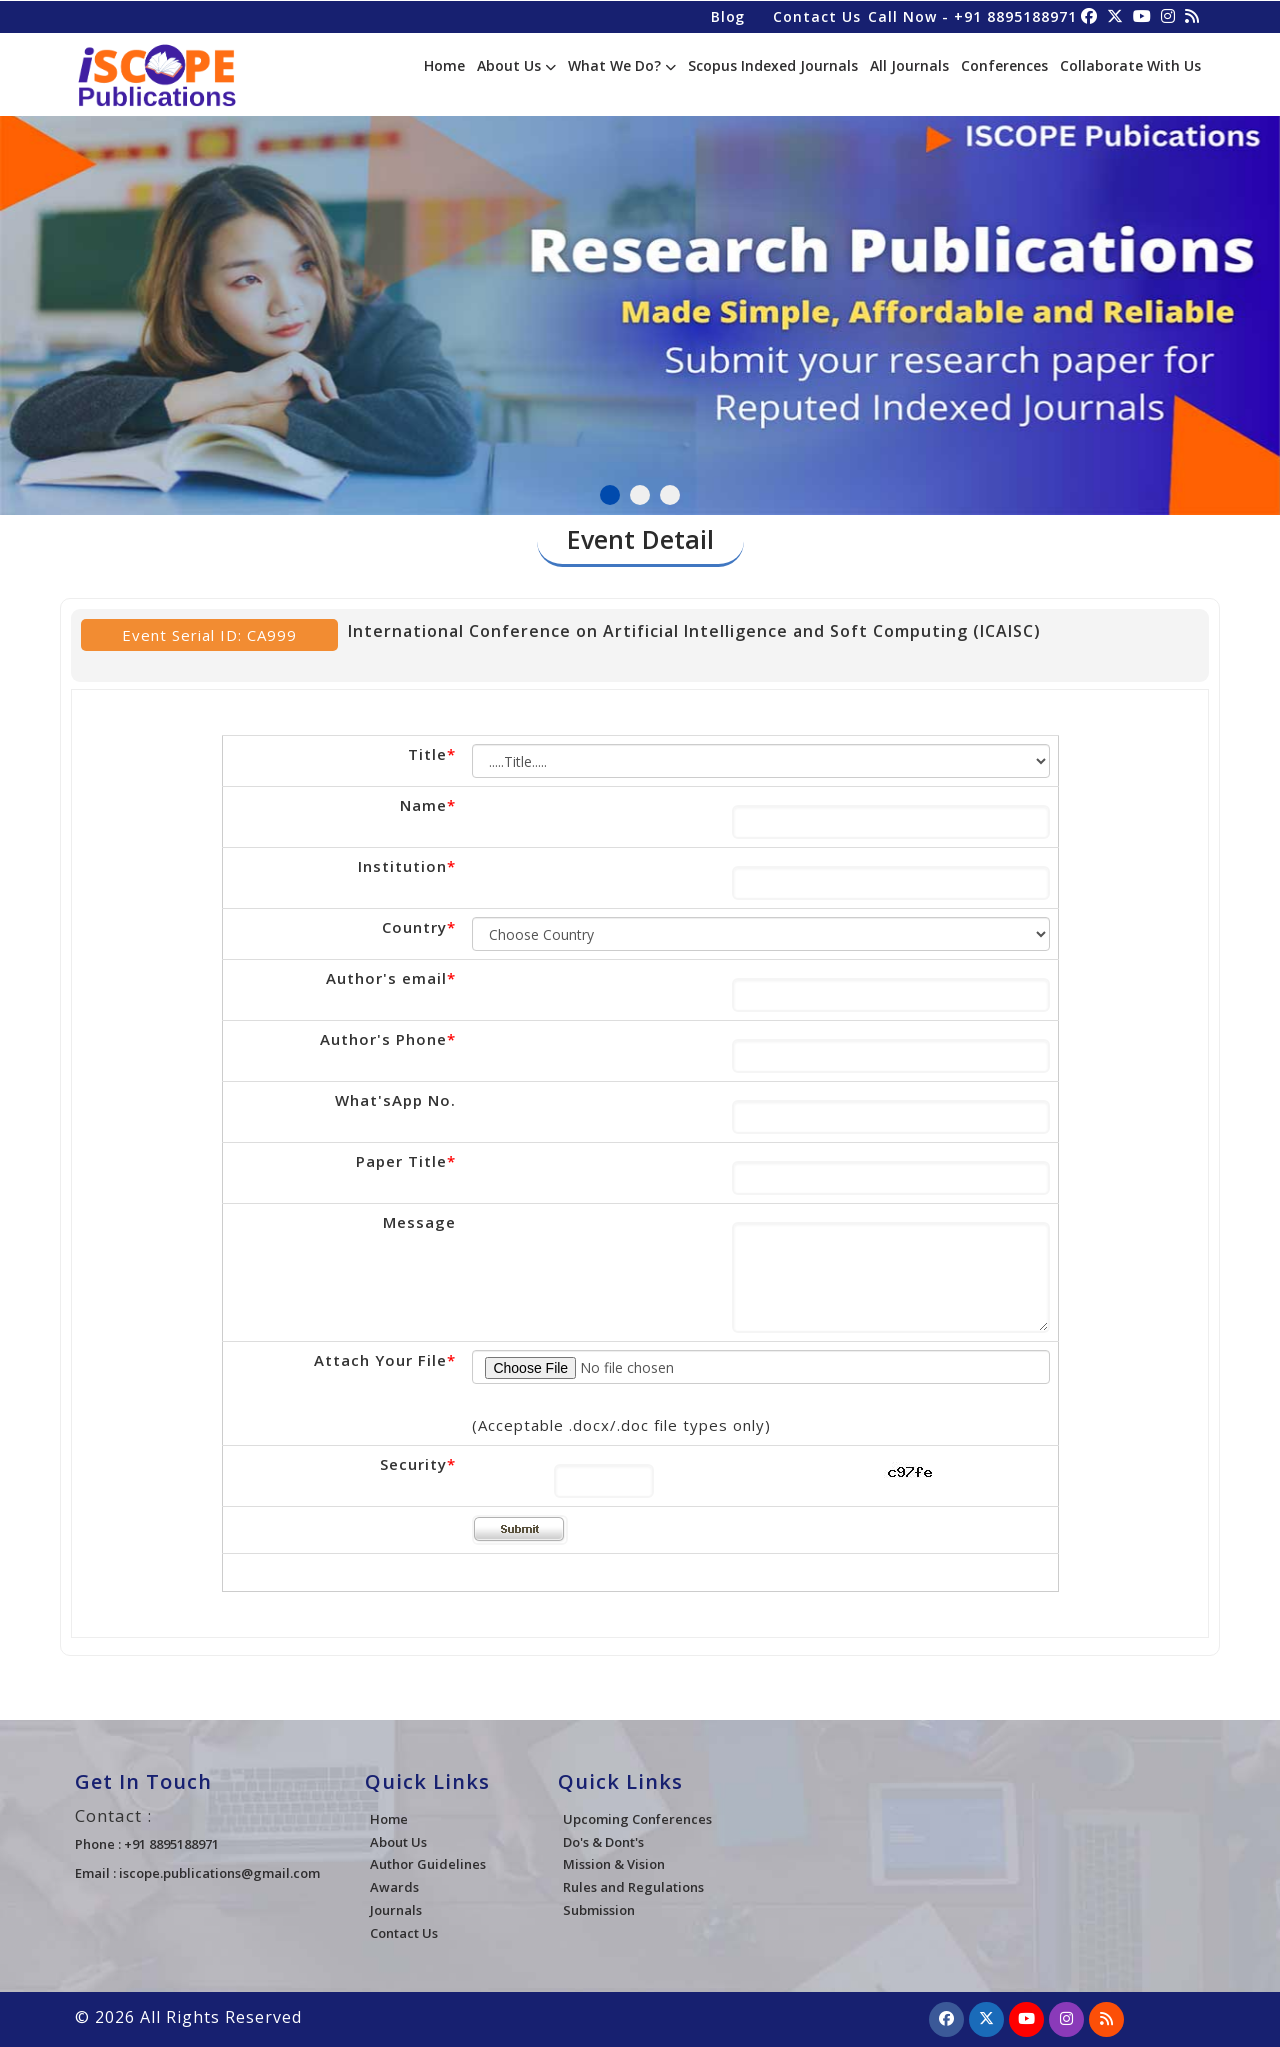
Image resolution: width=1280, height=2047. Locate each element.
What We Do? (622, 65)
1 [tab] (610, 495)
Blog (726, 15)
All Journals (909, 65)
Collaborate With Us (1130, 65)
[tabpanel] (640, 306)
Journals (396, 1910)
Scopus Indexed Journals (773, 65)
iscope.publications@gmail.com (219, 1873)
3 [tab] (670, 495)
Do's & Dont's (603, 1842)
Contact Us (816, 15)
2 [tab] (640, 495)
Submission (599, 1910)
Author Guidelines (428, 1864)
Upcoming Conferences (637, 1819)
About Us (516, 65)
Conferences (1004, 65)
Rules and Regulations (633, 1887)
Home (444, 65)
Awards (394, 1887)
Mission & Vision (614, 1864)
